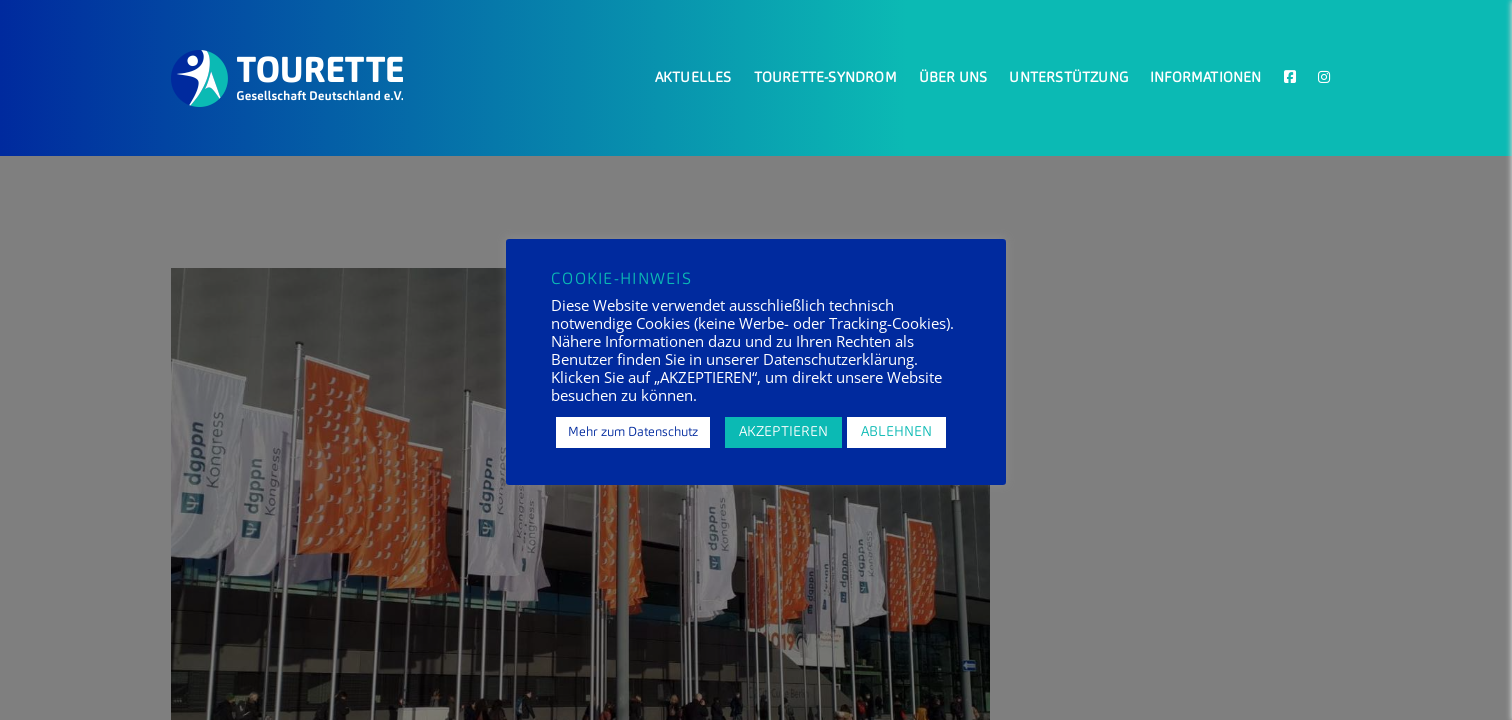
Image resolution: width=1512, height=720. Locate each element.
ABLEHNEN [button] (896, 432)
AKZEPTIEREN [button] (783, 432)
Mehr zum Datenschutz (633, 432)
